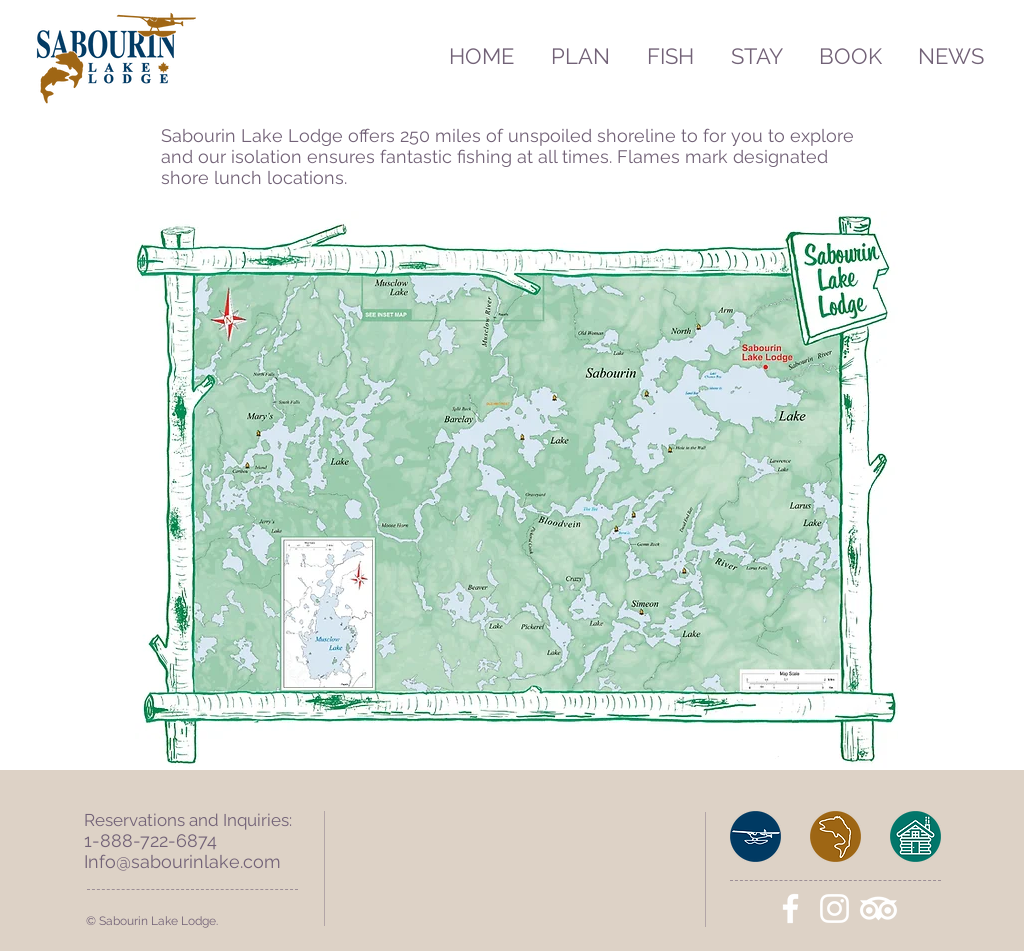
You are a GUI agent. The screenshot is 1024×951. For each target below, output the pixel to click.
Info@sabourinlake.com (182, 861)
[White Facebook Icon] (790, 908)
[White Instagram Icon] (834, 908)
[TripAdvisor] (878, 908)
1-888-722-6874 (150, 840)
